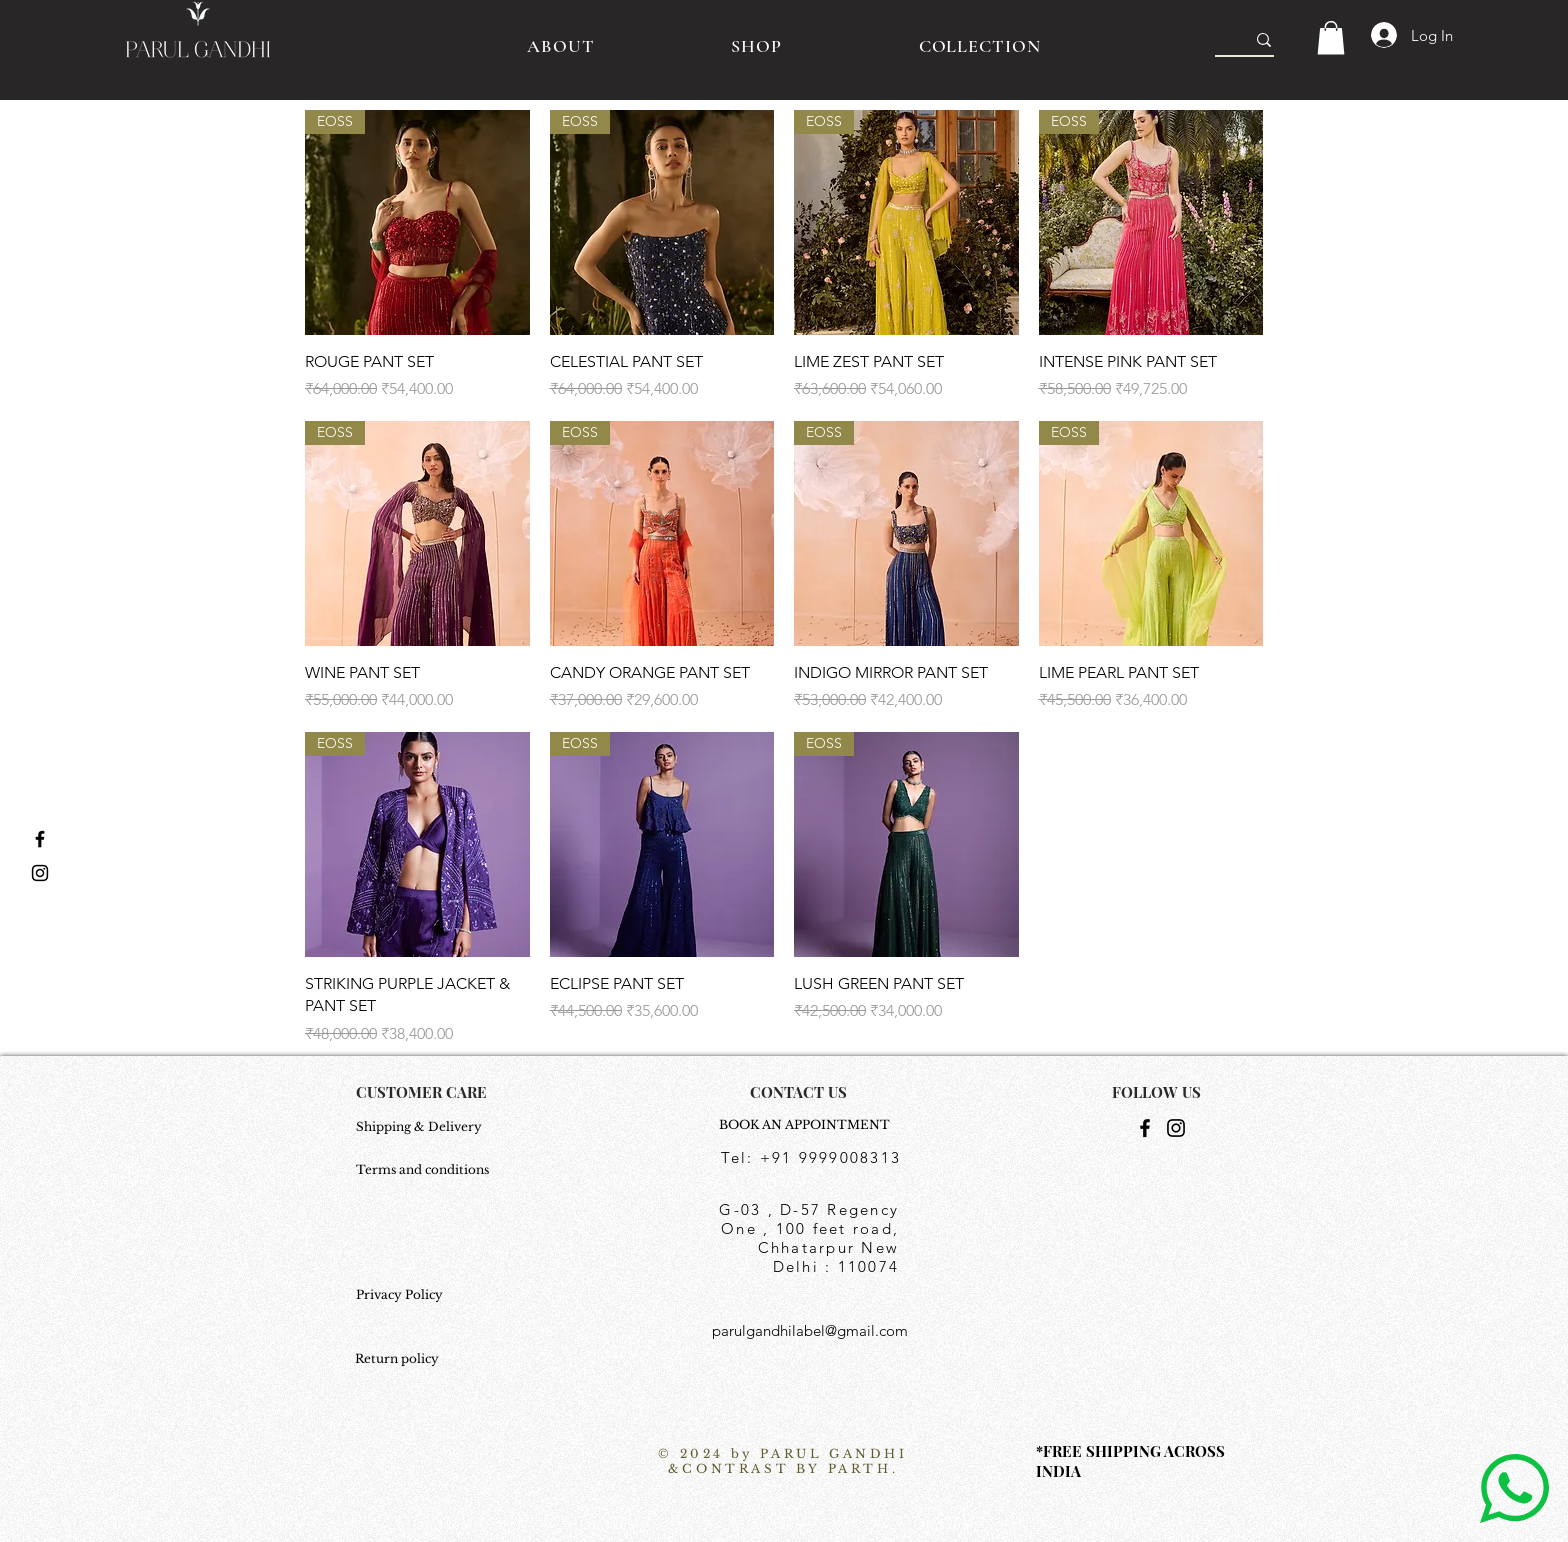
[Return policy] (404, 1360)
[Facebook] (1145, 1128)
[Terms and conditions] (424, 1171)
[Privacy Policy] (424, 1296)
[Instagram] (1176, 1128)
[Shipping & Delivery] (424, 1128)
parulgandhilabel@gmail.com (810, 1330)
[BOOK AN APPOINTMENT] (810, 1126)
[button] (1331, 37)
